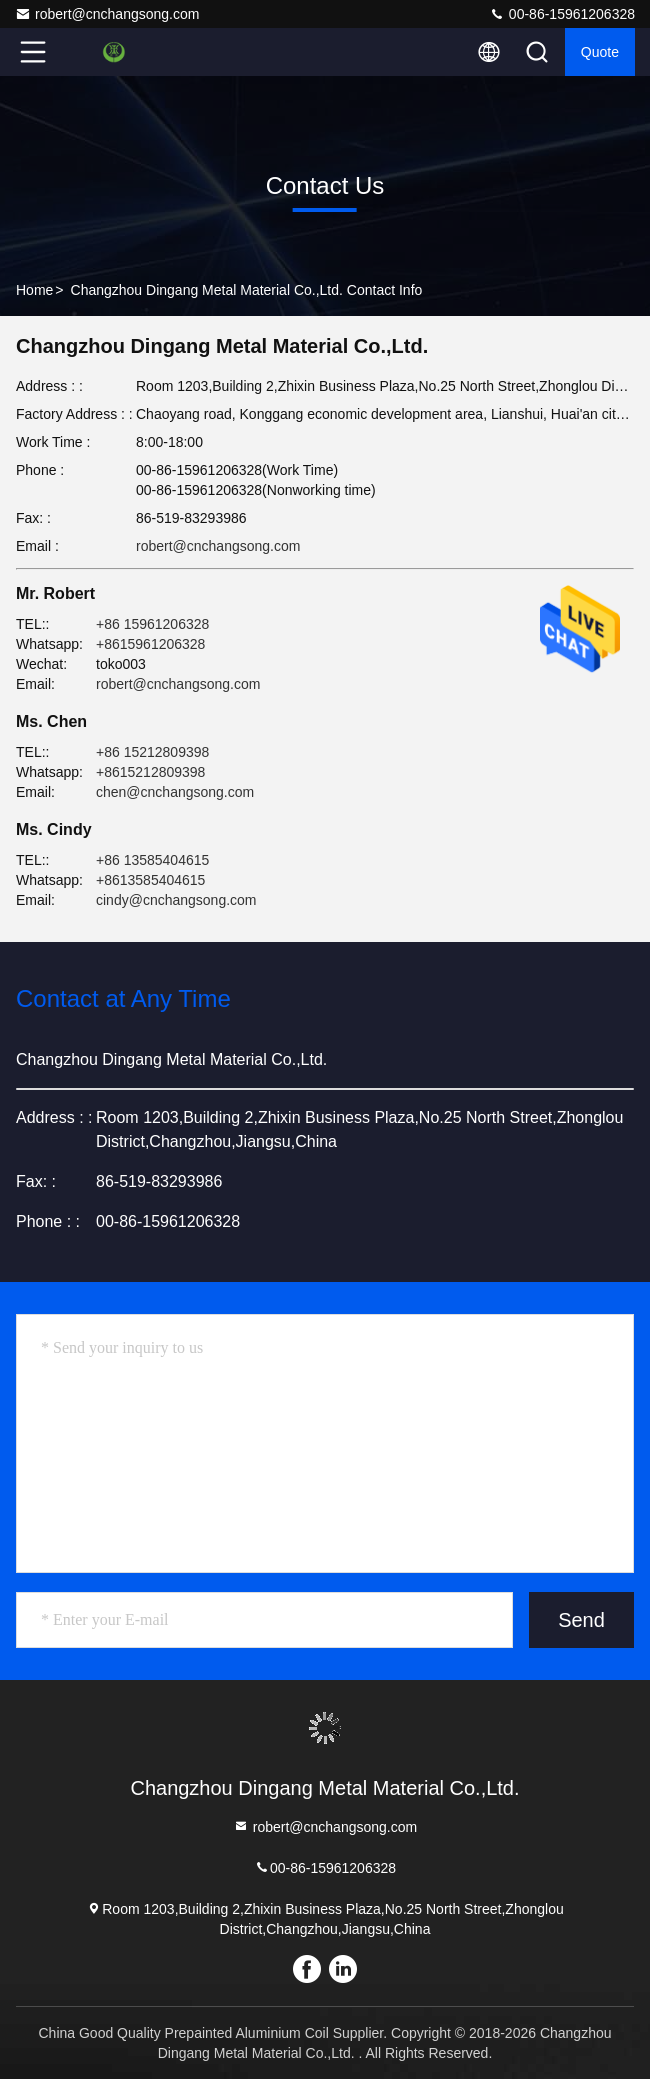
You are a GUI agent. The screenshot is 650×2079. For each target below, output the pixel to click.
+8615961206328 (150, 644)
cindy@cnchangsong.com (176, 900)
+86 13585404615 (152, 860)
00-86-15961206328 (562, 14)
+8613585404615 (150, 880)
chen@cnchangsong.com (175, 792)
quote (600, 52)
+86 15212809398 (152, 752)
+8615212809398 (150, 772)
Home (34, 290)
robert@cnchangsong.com (107, 14)
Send (581, 1620)
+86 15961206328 (152, 624)
